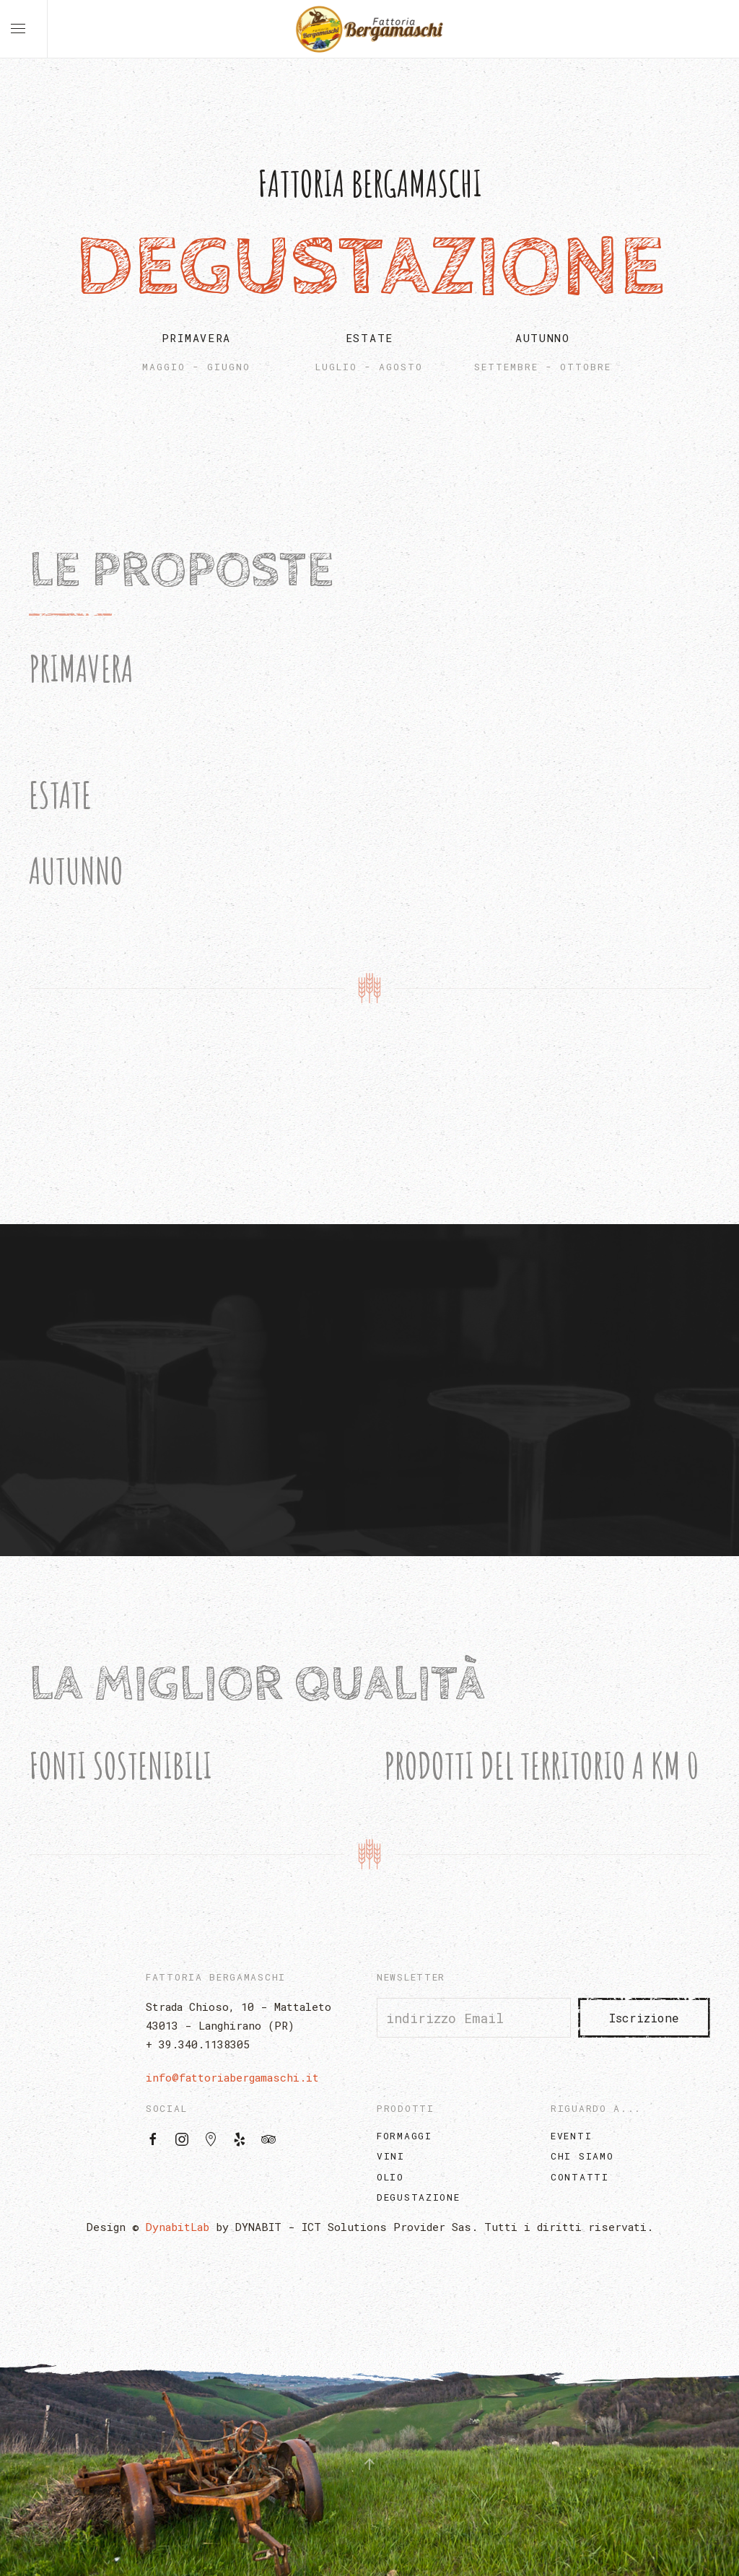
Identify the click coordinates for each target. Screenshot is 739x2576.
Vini (391, 2155)
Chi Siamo (582, 2155)
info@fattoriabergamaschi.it (232, 2077)
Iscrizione (644, 2017)
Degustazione (418, 2197)
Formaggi (404, 2135)
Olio (390, 2176)
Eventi (571, 2135)
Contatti (580, 2176)
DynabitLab (177, 2226)
